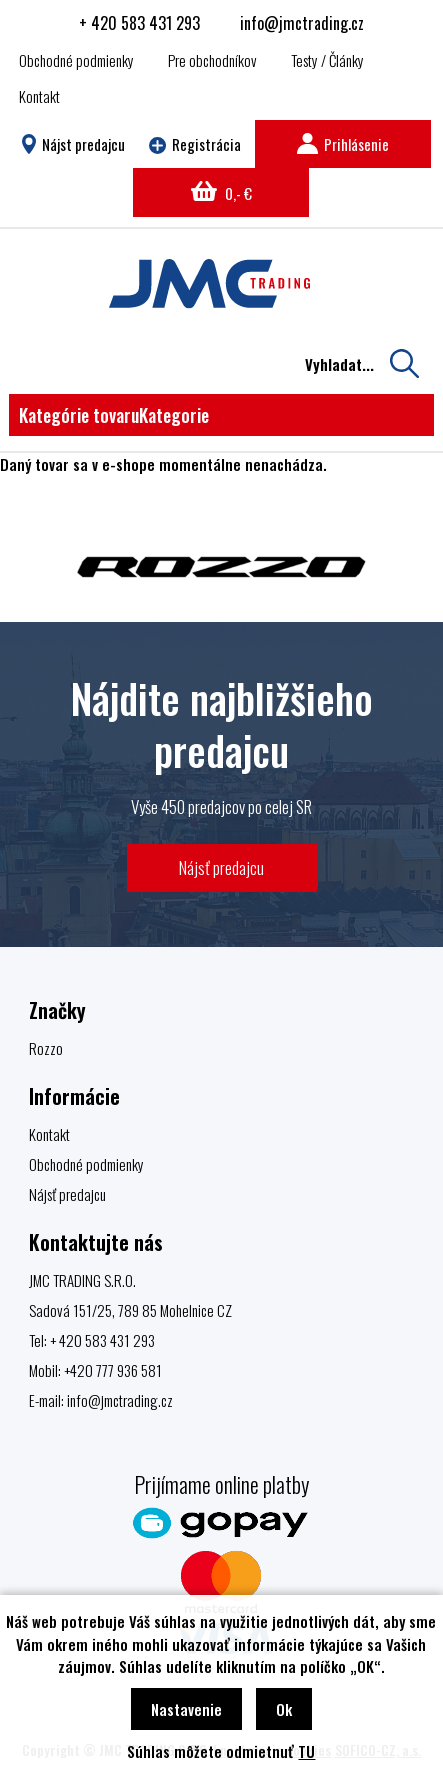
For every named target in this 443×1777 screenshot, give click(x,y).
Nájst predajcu (73, 144)
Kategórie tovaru (114, 415)
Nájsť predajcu (221, 867)
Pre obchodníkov (212, 60)
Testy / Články (327, 60)
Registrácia (195, 144)
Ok (284, 1709)
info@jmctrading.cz (302, 23)
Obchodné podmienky (76, 60)
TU (306, 1751)
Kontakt (39, 96)
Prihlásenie (343, 144)
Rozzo (46, 1048)
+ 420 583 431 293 (139, 23)
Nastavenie (186, 1709)
